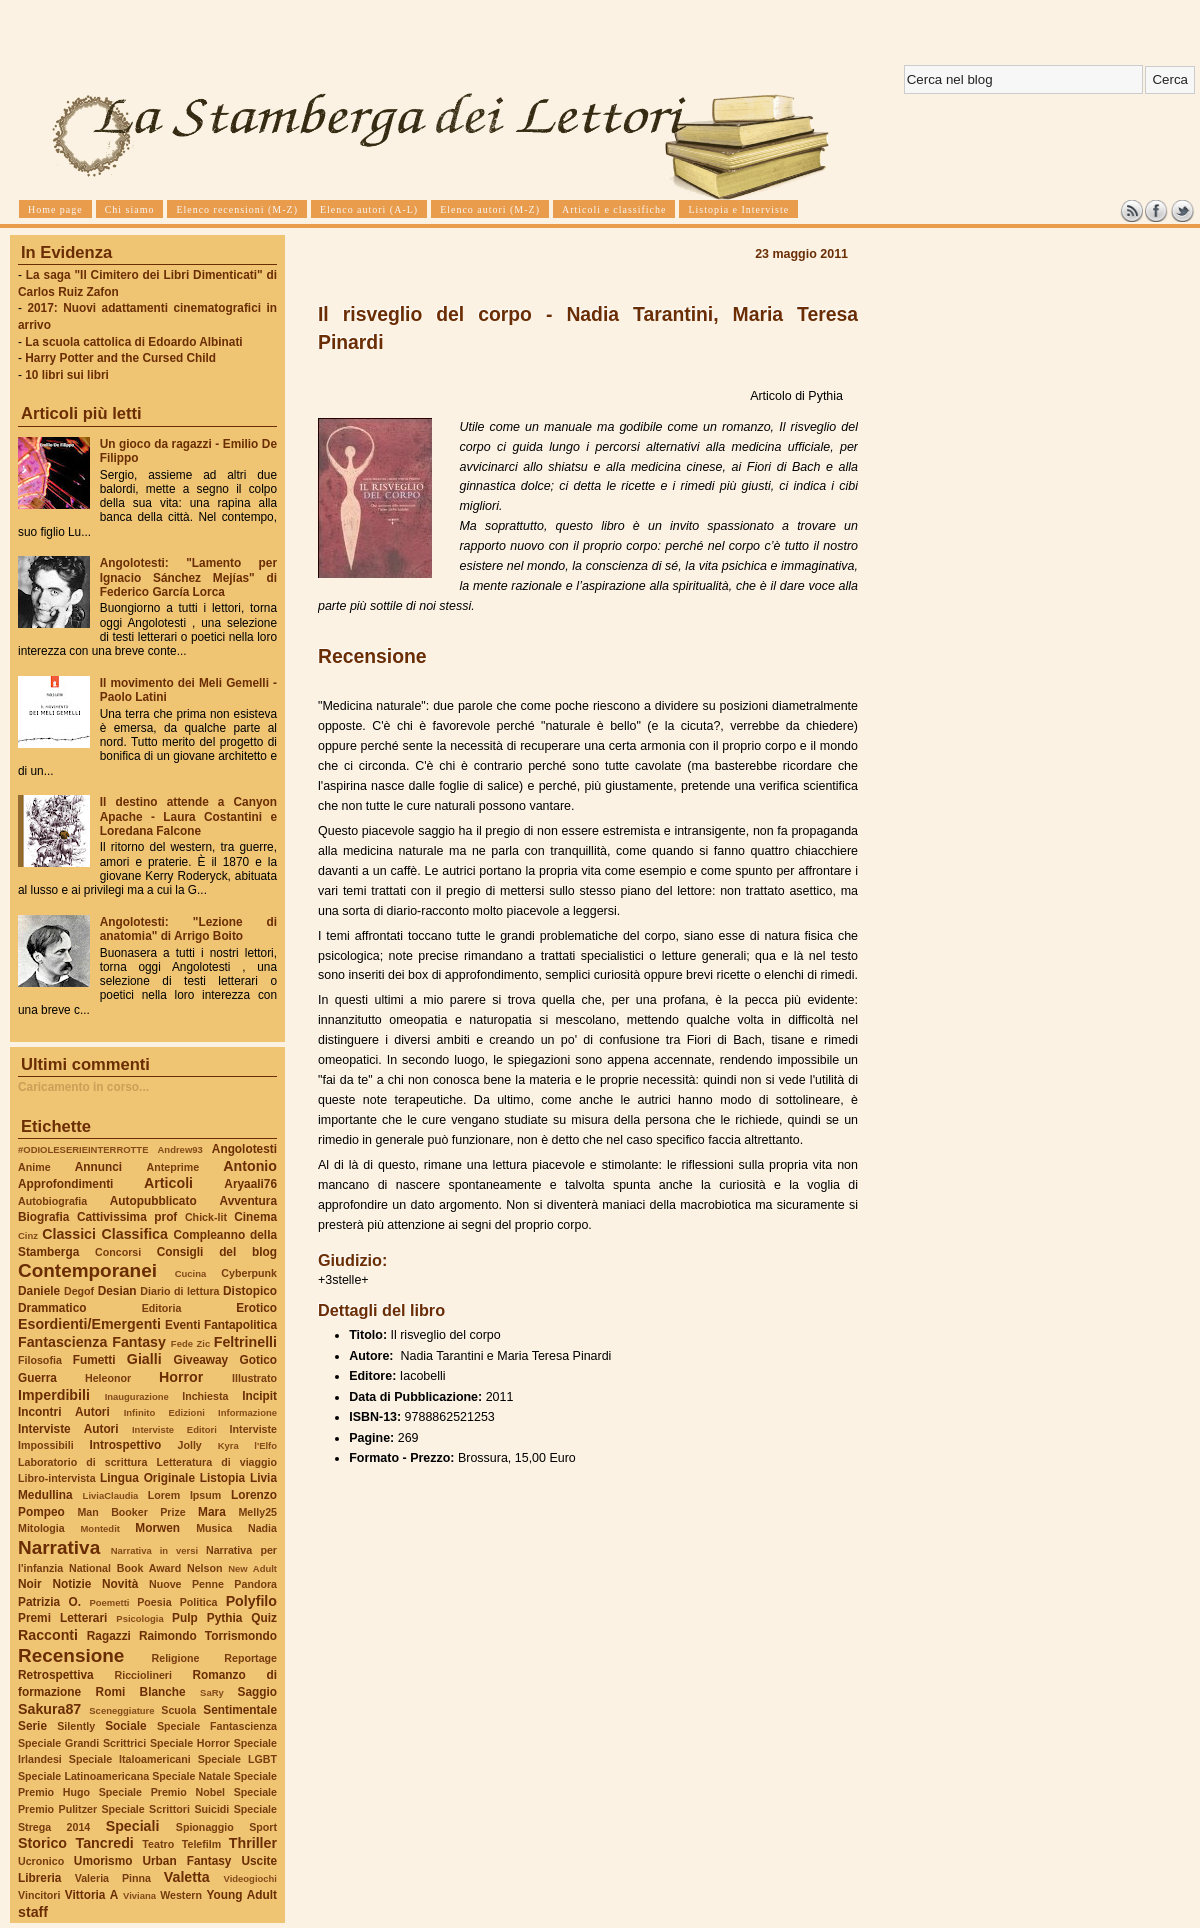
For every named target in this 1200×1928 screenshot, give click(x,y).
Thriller (253, 1843)
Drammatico (52, 1308)
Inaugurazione (137, 1396)
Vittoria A (91, 1895)
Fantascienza (62, 1342)
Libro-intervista (57, 1478)
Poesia (154, 1602)
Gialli (144, 1359)
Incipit (259, 1396)
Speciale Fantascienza (217, 1726)
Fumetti (94, 1360)
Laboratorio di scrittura (82, 1462)
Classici (69, 1234)
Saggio (257, 1692)
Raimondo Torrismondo (208, 1636)
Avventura (248, 1201)
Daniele (39, 1291)
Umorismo (103, 1861)
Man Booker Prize (131, 1512)
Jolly (189, 1445)
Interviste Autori (68, 1429)
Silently (76, 1726)
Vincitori (39, 1895)
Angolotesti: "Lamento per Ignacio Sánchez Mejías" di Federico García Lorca (188, 577)
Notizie (71, 1584)
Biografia (43, 1217)
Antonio (250, 1166)
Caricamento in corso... (83, 1087)
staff (33, 1912)
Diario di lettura (179, 1291)
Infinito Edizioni (164, 1412)
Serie (32, 1726)
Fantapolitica (240, 1325)
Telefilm (201, 1844)
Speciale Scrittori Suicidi (165, 1809)
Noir (30, 1584)
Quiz (264, 1618)
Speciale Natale (191, 1776)
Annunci (98, 1167)
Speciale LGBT (237, 1759)
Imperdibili (54, 1395)
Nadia (262, 1528)
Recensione (71, 1655)
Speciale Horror (190, 1743)
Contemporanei (87, 1270)
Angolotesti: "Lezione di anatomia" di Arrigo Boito (188, 929)
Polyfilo (251, 1601)
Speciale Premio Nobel (162, 1792)
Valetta (187, 1877)
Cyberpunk (249, 1273)
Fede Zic (190, 1343)
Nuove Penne (186, 1584)
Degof (79, 1291)
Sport (263, 1827)
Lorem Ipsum (185, 1495)
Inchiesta (205, 1396)
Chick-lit (206, 1217)
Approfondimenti (65, 1184)
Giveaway (201, 1360)
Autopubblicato (153, 1201)
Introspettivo (126, 1445)
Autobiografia (52, 1201)
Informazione (247, 1412)
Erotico (256, 1308)
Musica (214, 1528)
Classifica (135, 1234)
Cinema (255, 1217)
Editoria (162, 1308)
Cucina (191, 1273)
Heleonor (108, 1378)
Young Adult (241, 1895)
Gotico (258, 1360)
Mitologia (41, 1528)
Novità (120, 1584)
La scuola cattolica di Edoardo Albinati (133, 342)
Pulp (185, 1618)
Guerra (37, 1378)
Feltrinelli (245, 1342)
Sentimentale (240, 1710)
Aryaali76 (250, 1184)
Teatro (158, 1844)
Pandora (255, 1584)
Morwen (157, 1528)
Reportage (250, 1658)
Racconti (48, 1635)
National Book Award (125, 1568)
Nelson (205, 1568)
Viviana (139, 1895)
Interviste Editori (174, 1429)
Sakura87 (49, 1709)
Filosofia (40, 1360)
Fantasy (139, 1342)
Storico (42, 1843)
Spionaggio (205, 1827)
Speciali (133, 1826)
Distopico (250, 1291)
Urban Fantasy (186, 1861)
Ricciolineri (142, 1675)
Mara (212, 1512)
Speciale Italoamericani (130, 1759)
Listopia (222, 1478)
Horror (181, 1377)
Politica (199, 1602)
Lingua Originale (147, 1478)
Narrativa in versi (154, 1550)
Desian (117, 1291)
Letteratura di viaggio (216, 1462)
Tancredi (105, 1843)
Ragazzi (109, 1636)
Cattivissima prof (127, 1217)
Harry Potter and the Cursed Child (120, 358)
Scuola (178, 1710)
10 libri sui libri (67, 375)
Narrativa (59, 1547)
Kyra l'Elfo (247, 1445)
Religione (176, 1658)
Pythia (225, 1618)
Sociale (125, 1726)
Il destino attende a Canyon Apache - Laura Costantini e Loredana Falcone (188, 816)
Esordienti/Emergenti (89, 1324)
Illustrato (254, 1378)
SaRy (212, 1692)
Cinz (28, 1235)
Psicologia (139, 1618)
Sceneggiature (121, 1710)
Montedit (99, 1528)
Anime (34, 1167)
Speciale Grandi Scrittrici (82, 1743)
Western (181, 1895)
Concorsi (118, 1252)
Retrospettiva (56, 1675)
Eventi (183, 1325)
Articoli (168, 1183)
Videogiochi (251, 1878)
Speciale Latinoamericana (83, 1776)
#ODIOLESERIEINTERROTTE (83, 1149)
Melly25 (257, 1512)
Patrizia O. (49, 1602)
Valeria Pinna (113, 1878)
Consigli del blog (217, 1252)
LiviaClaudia (111, 1495)
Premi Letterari (62, 1618)
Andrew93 (180, 1149)
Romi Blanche (141, 1692)
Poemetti (109, 1602)
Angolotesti (244, 1149)
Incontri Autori (64, 1412)
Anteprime (173, 1167)
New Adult (252, 1568)
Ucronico (41, 1861)
